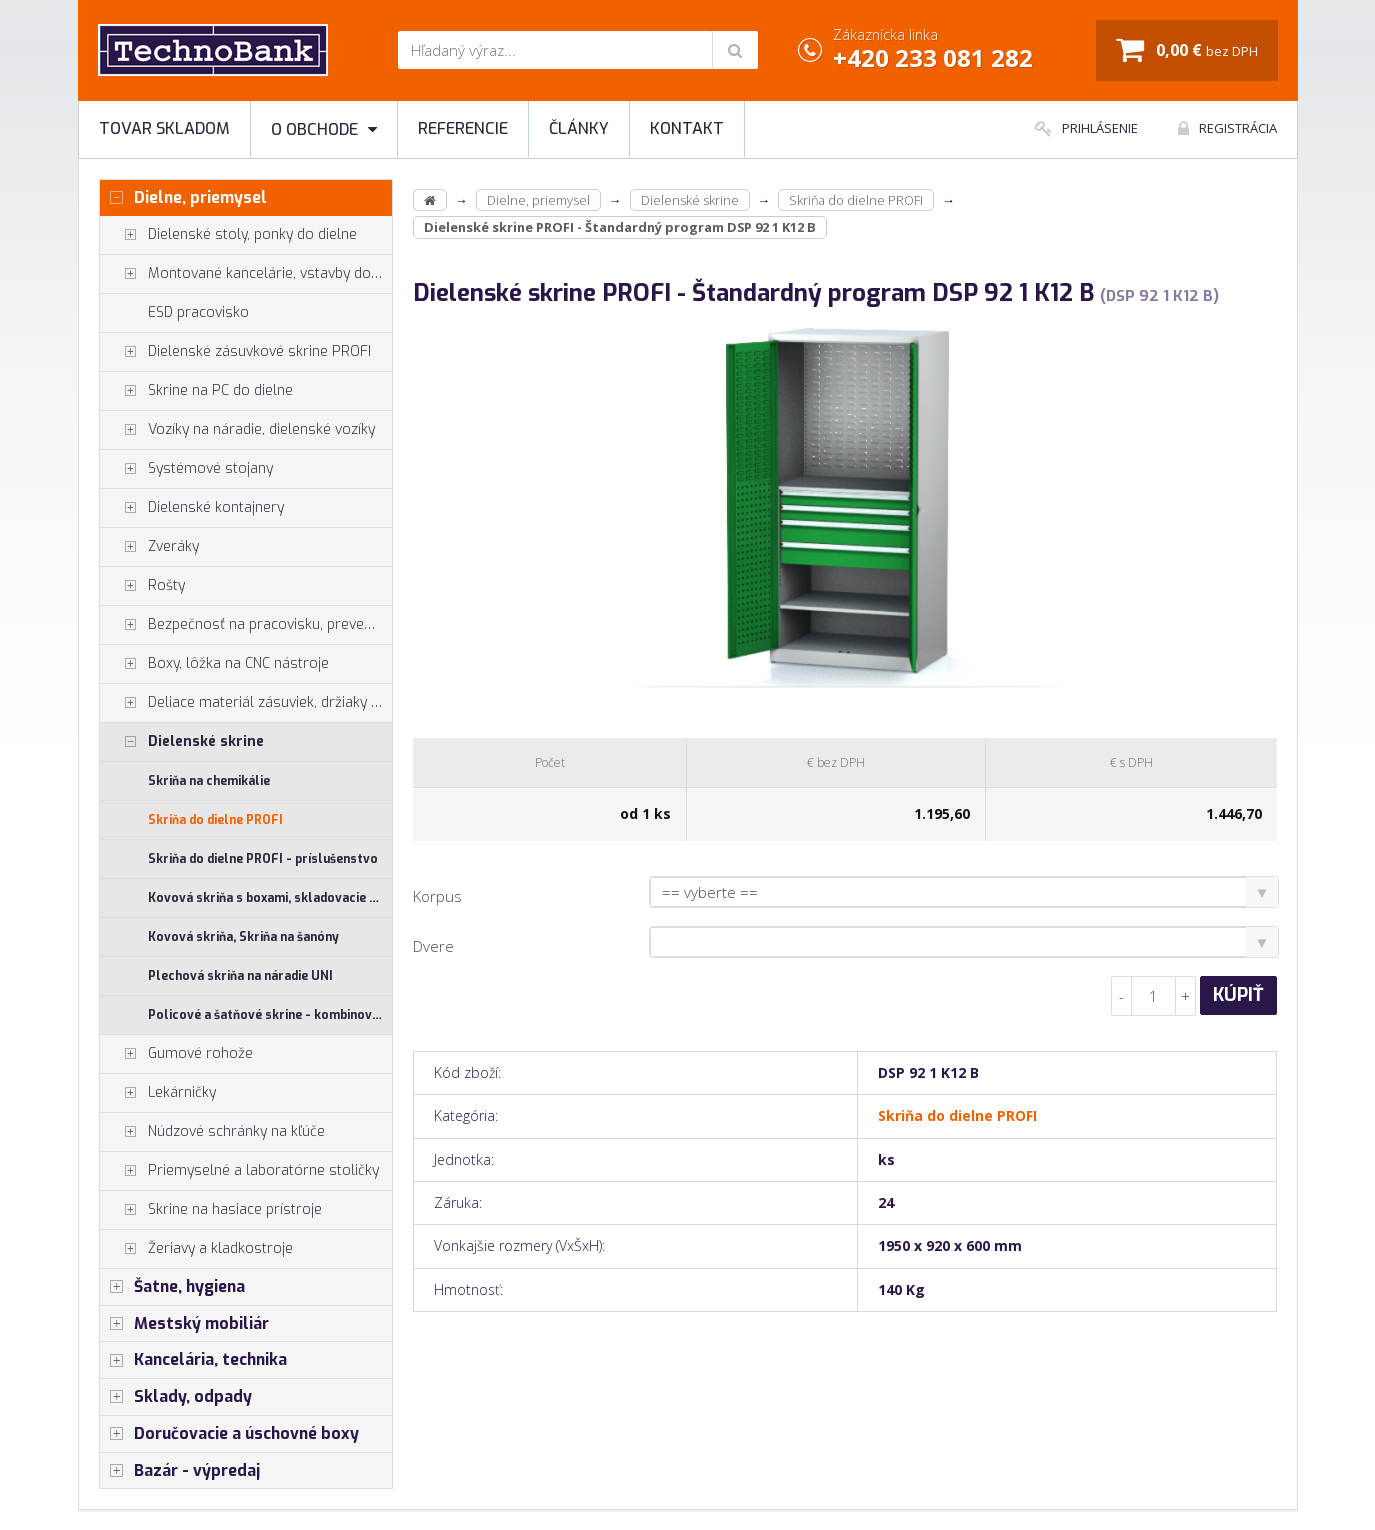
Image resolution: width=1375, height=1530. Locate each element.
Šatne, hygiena (172, 1287)
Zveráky (149, 547)
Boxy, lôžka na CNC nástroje (214, 664)
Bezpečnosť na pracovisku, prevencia (245, 625)
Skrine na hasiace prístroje (211, 1210)
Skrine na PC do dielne (196, 391)
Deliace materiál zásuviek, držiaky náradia (246, 703)
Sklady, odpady (176, 1397)
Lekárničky (158, 1093)
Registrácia (1227, 128)
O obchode (324, 129)
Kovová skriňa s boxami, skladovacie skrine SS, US (270, 898)
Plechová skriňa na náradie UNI (240, 976)
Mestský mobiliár (184, 1324)
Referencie (463, 128)
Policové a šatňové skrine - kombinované (270, 1015)
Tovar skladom (164, 128)
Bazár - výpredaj (180, 1471)
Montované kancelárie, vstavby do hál (246, 274)
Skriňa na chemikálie (209, 781)
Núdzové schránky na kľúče (212, 1132)
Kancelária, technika (193, 1360)
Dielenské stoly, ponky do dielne (228, 235)
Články (579, 128)
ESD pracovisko (198, 312)
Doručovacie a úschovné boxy (229, 1434)
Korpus (437, 896)
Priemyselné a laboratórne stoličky (239, 1171)
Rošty (142, 586)
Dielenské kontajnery (192, 508)
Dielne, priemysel (183, 198)
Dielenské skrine (182, 742)
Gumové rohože (176, 1054)
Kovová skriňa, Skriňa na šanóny (243, 937)
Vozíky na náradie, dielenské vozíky (237, 430)
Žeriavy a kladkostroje (196, 1249)
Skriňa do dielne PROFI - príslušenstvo (263, 859)
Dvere (433, 946)
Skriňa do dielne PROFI (215, 820)
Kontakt (687, 128)
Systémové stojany (186, 469)
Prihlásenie (1086, 128)
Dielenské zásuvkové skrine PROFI (235, 352)
